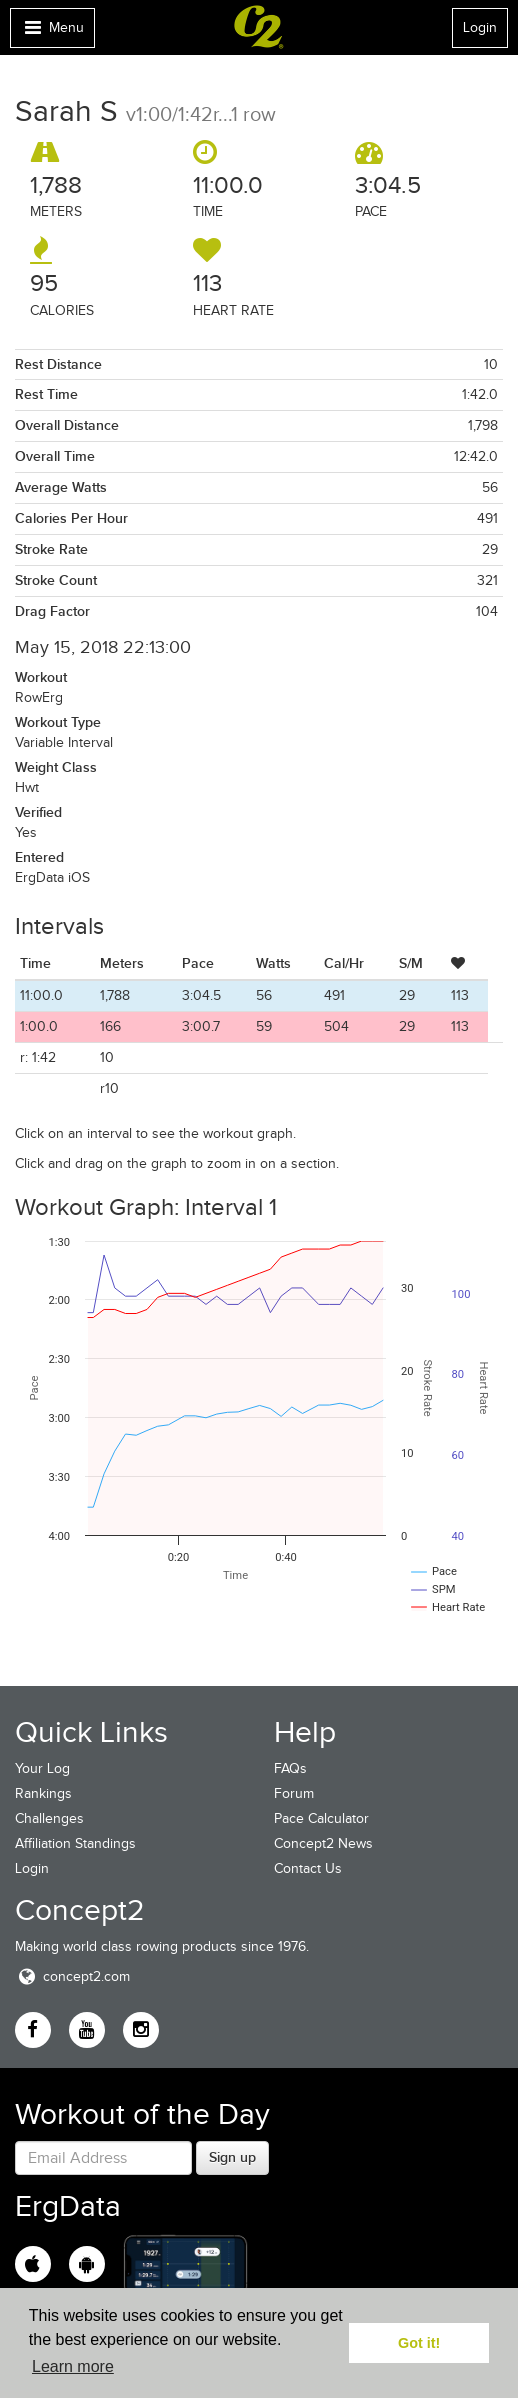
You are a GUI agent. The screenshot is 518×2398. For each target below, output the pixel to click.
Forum (294, 1793)
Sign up (232, 2157)
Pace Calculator (321, 1818)
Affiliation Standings (75, 1843)
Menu (52, 32)
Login (480, 27)
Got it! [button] (419, 2343)
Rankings (43, 1793)
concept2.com (72, 1976)
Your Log (42, 1768)
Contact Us (308, 1868)
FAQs (290, 1768)
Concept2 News (323, 1843)
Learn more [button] (73, 2366)
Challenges (49, 1818)
